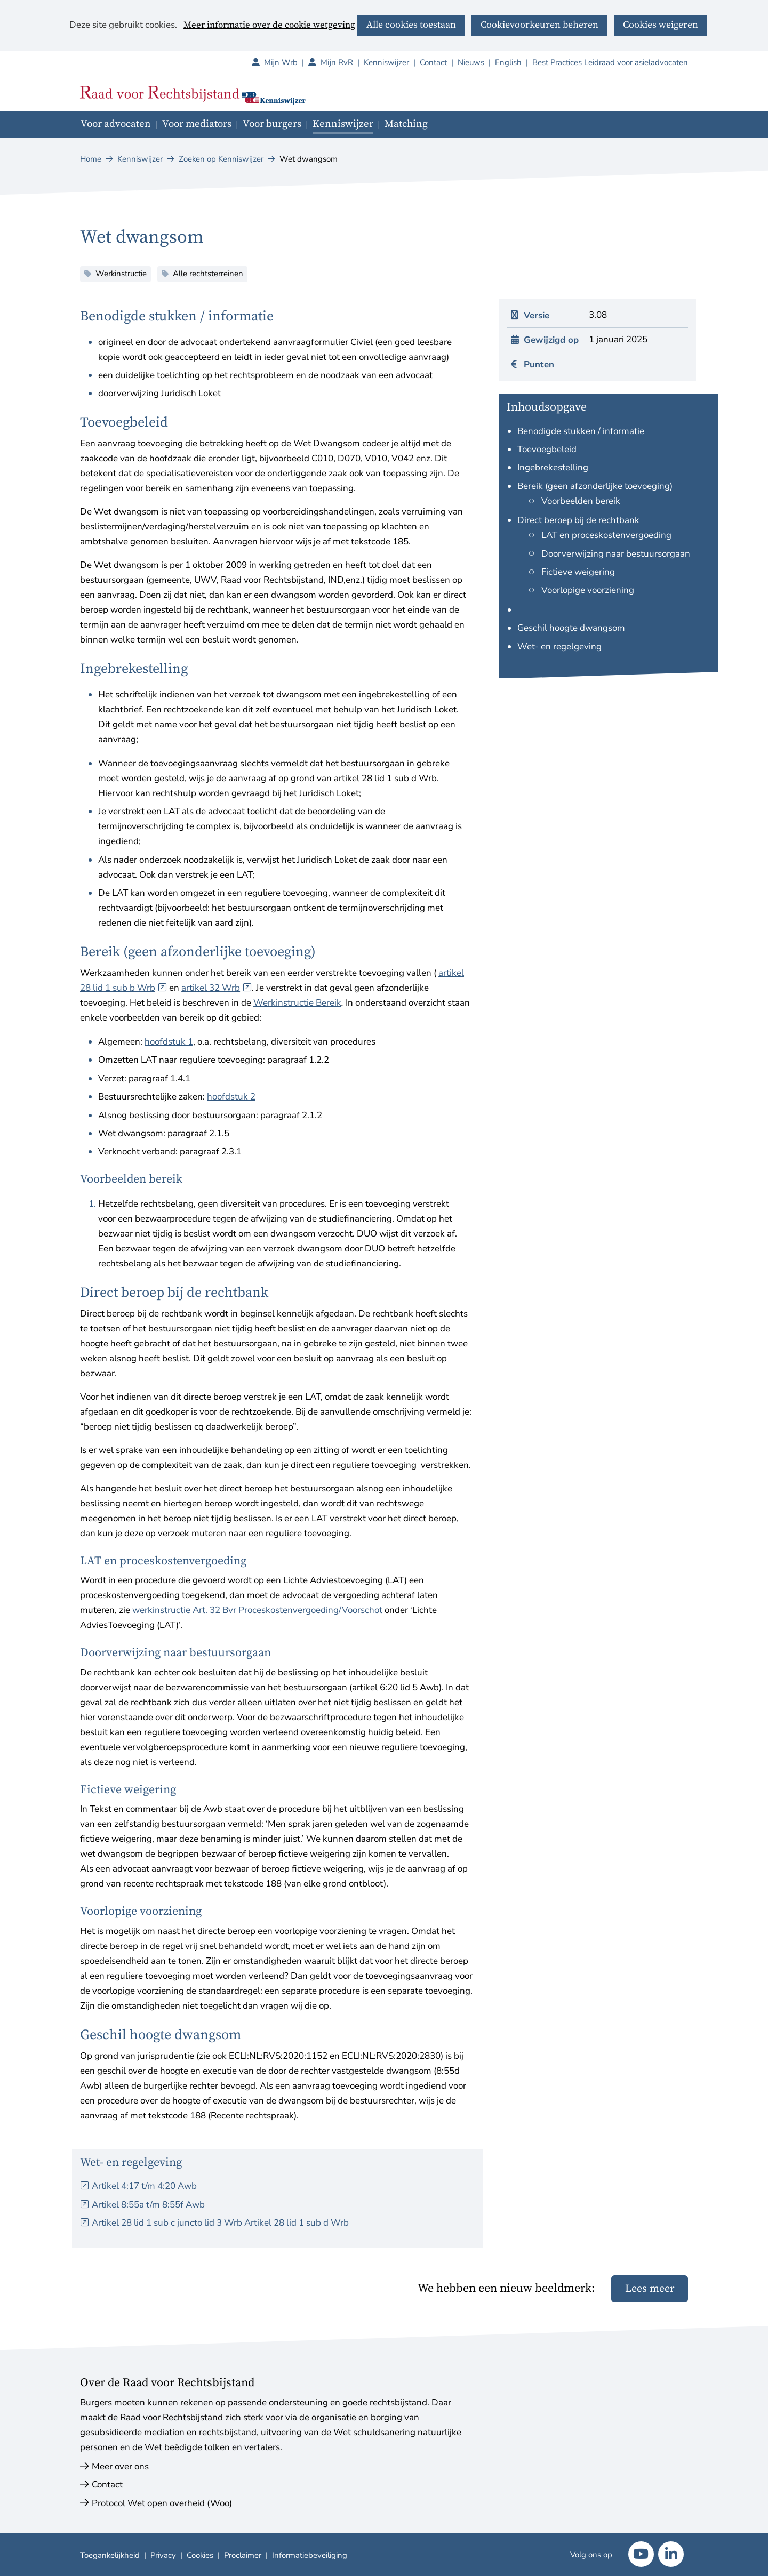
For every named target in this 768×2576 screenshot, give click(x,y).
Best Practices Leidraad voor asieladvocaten (610, 62)
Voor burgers (272, 124)
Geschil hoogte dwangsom (571, 628)
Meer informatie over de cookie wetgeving (269, 25)
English (508, 62)
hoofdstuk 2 (231, 1096)
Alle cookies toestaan (411, 25)
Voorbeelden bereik (580, 501)
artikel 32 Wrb (216, 988)
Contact (433, 62)
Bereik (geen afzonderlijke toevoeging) (595, 486)
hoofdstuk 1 (169, 1042)
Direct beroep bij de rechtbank (578, 520)
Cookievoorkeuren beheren (539, 25)
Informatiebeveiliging (309, 2555)
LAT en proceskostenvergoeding (606, 535)
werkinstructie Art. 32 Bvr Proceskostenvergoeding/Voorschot (257, 1610)
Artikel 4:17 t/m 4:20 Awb (144, 2186)
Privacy (163, 2555)
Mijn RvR (342, 62)
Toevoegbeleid (547, 449)
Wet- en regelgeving (559, 646)
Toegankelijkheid (110, 2555)
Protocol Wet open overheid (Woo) (162, 2503)
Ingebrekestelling (552, 467)
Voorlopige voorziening (587, 590)
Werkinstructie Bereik (297, 1003)
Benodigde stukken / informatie (580, 431)
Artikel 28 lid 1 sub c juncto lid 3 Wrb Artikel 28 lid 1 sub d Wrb (220, 2223)
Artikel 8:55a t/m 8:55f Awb (148, 2204)
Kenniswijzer (386, 62)
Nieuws (471, 62)
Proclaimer (242, 2555)
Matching (406, 124)
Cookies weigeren (660, 25)
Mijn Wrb (286, 62)
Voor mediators (196, 124)
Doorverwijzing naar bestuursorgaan (615, 554)
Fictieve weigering (578, 572)
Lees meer (649, 2289)
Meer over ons (120, 2466)
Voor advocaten (116, 124)
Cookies (200, 2555)
